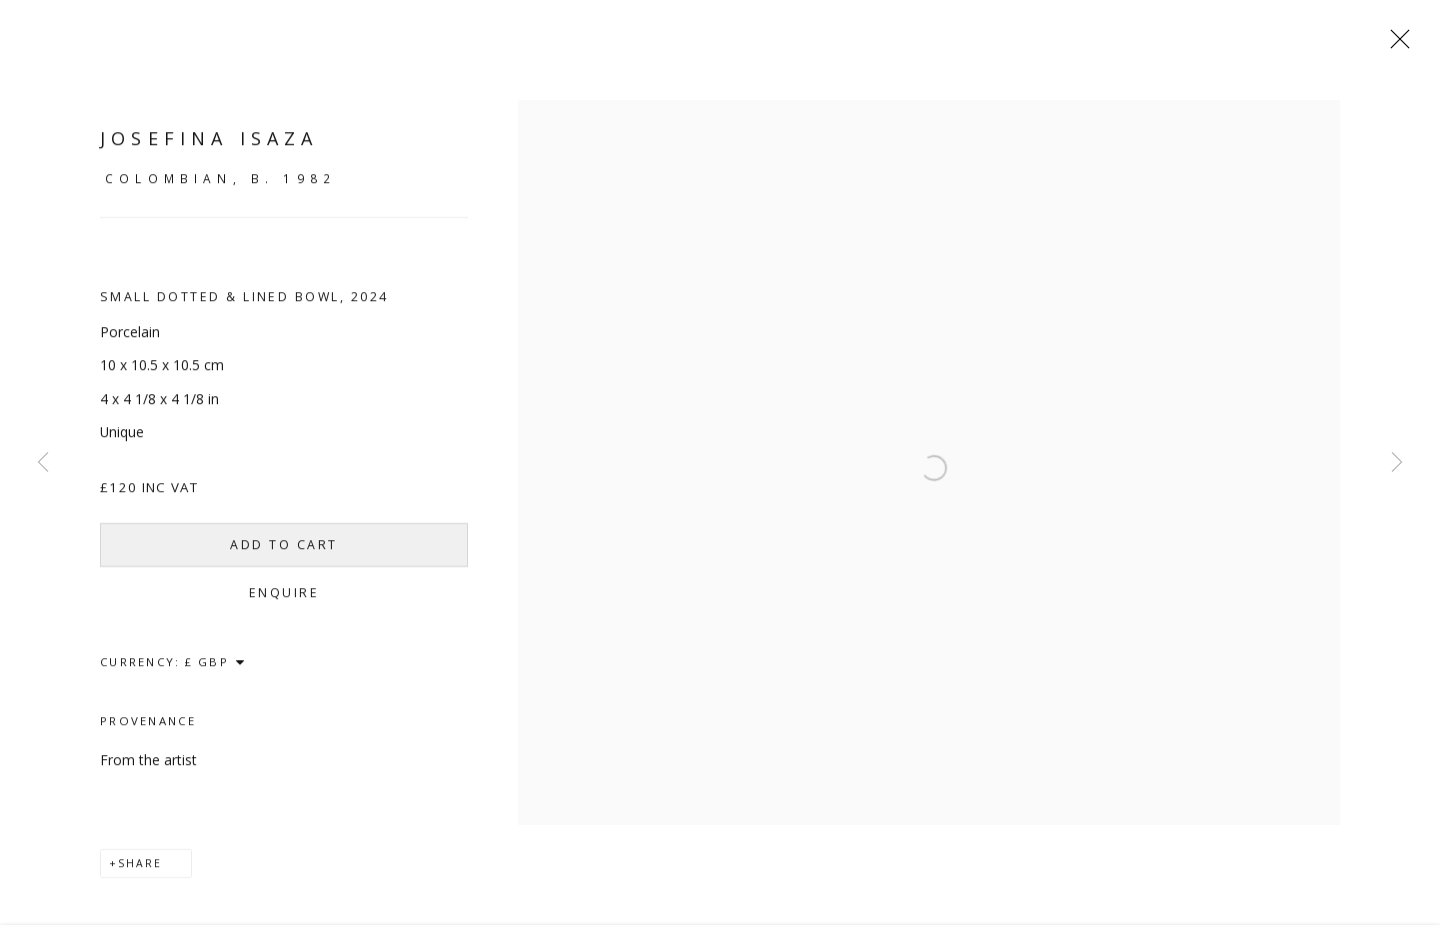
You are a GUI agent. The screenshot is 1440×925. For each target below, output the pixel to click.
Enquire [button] (281, 601)
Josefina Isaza (209, 147)
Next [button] (1397, 463)
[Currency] (215, 669)
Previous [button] (43, 463)
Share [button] (140, 872)
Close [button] (1402, 45)
